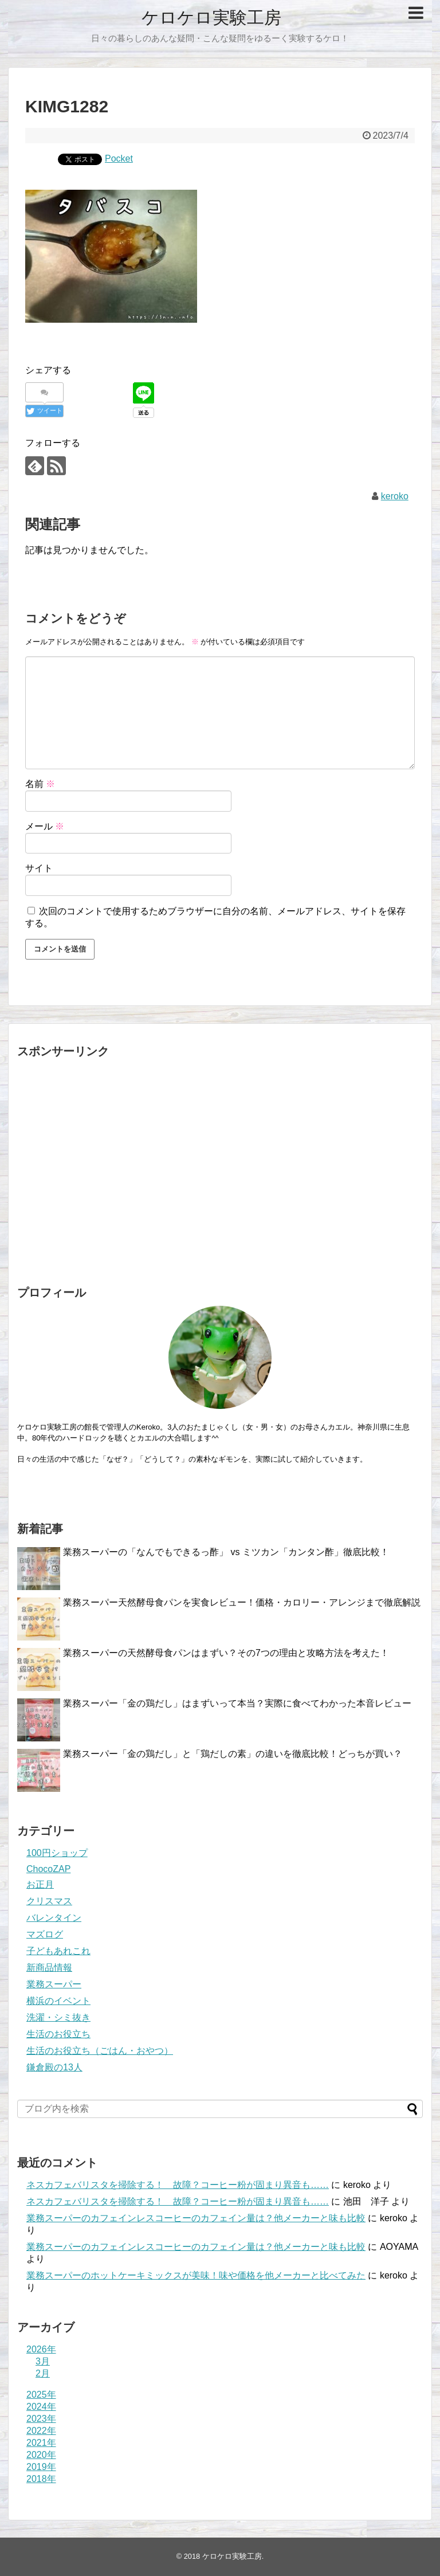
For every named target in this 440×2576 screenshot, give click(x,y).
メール (44, 826)
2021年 (41, 2443)
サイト (39, 868)
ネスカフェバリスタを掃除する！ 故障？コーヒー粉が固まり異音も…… (177, 2185)
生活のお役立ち (58, 2034)
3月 (43, 2361)
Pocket (119, 158)
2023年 (41, 2419)
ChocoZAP (48, 1869)
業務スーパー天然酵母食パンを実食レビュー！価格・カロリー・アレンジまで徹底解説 (242, 1602)
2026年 (41, 2349)
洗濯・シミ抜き (58, 2017)
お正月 (40, 1884)
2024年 (41, 2406)
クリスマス (49, 1901)
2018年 (41, 2479)
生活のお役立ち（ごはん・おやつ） (99, 2051)
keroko (394, 496)
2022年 (41, 2431)
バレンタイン (53, 1918)
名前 (40, 784)
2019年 (41, 2467)
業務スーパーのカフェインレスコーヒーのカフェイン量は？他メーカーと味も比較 (196, 2218)
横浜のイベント (58, 2001)
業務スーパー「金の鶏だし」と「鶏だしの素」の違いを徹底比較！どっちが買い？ (232, 1754)
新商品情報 (49, 1967)
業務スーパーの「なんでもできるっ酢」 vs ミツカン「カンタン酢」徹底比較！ (226, 1552)
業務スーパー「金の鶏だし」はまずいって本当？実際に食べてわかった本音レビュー (237, 1703)
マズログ (44, 1934)
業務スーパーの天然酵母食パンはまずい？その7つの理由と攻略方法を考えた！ (226, 1653)
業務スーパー (53, 1984)
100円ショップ (57, 1853)
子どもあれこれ (58, 1951)
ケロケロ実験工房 (211, 17)
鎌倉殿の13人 (54, 2067)
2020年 (41, 2455)
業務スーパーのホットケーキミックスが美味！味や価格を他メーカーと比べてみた (196, 2275)
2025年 (41, 2394)
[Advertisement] (220, 1169)
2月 (43, 2373)
